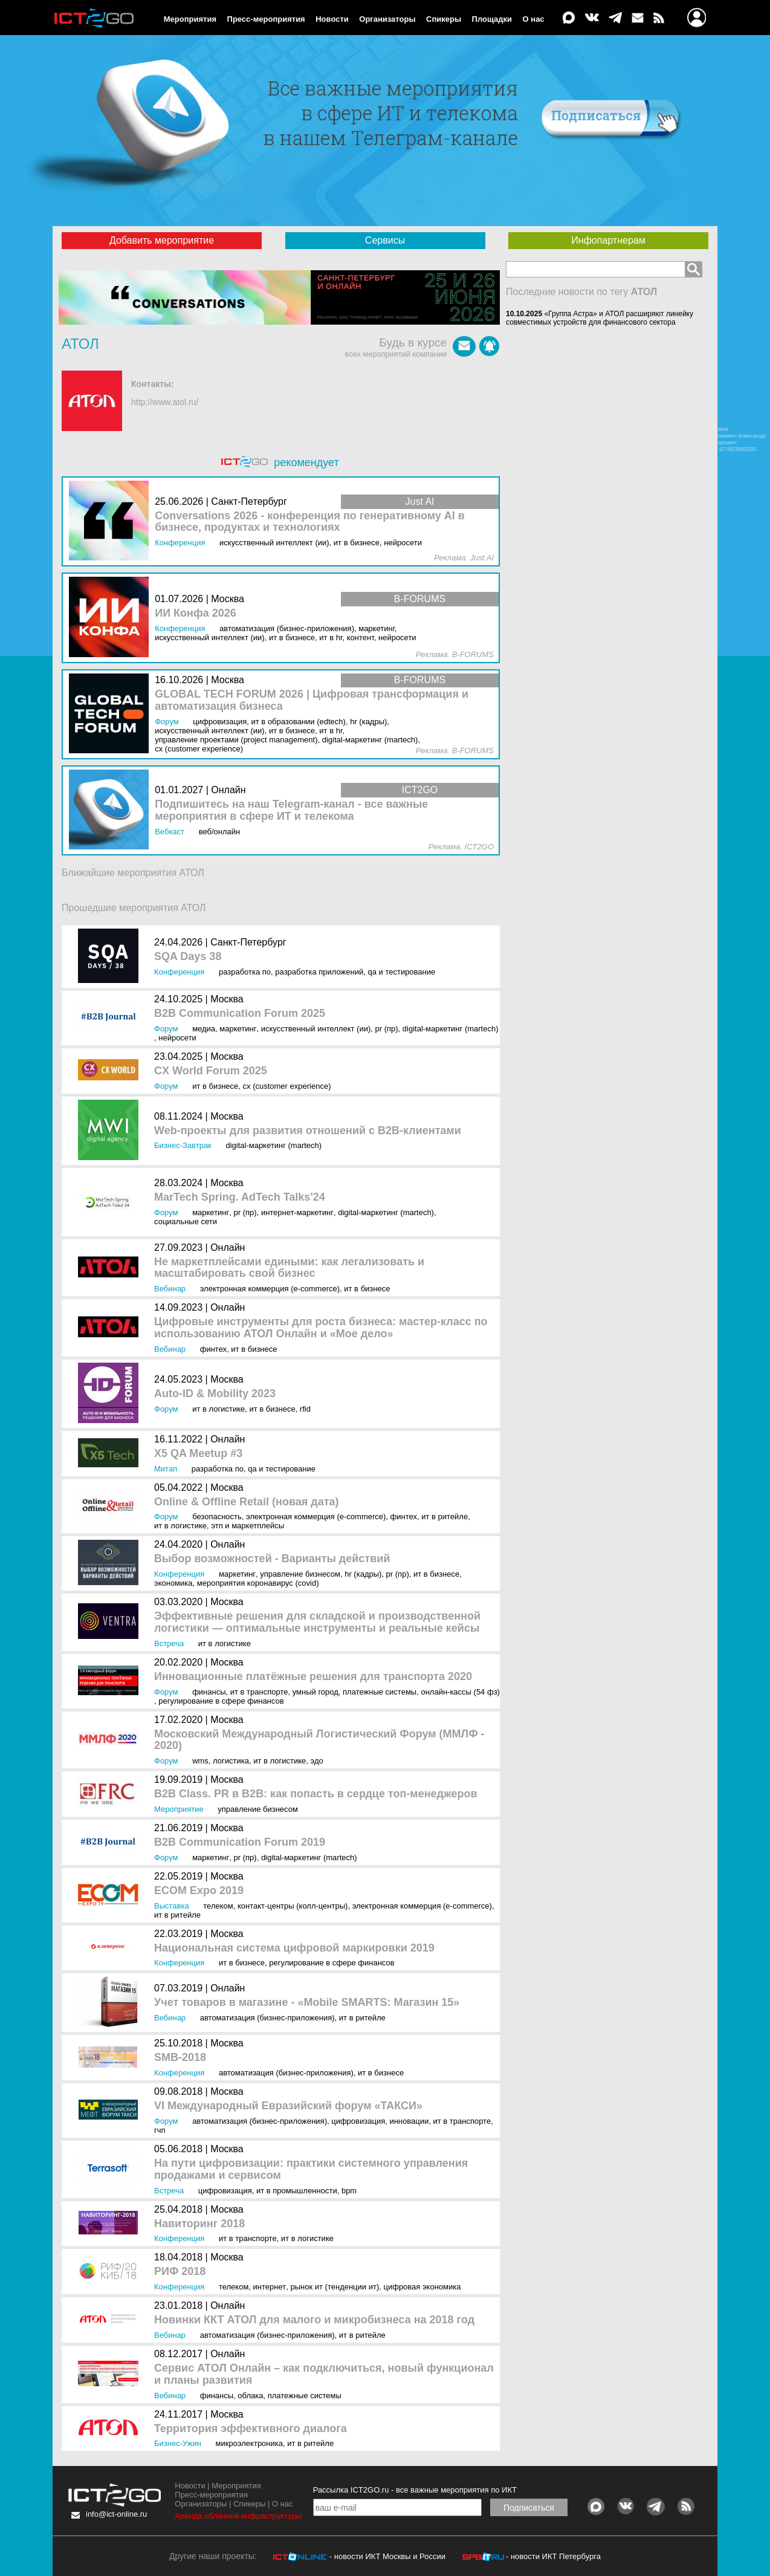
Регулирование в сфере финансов (220, 1700)
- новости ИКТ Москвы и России (387, 2556)
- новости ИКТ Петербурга (553, 2556)
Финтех (213, 1349)
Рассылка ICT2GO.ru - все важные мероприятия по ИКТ (415, 2489)
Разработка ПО (245, 971)
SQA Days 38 (187, 956)
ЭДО (317, 1760)
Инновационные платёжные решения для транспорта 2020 (313, 1676)
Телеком (218, 1905)
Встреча (169, 1643)
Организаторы (387, 19)
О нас (534, 19)
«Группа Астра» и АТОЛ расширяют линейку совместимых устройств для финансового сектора (599, 318)
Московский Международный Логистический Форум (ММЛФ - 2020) (319, 1740)
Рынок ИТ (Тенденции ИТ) (334, 2286)
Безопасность (217, 1516)
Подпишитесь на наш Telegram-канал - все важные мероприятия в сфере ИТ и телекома (291, 810)
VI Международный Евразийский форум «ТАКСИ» (288, 2106)
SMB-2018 (180, 2057)
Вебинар (170, 1288)
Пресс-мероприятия (266, 19)
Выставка (171, 1905)
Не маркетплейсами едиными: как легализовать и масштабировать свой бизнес (289, 1268)
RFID (305, 1408)
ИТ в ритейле (444, 1516)
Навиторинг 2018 (199, 2224)
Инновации (409, 2121)
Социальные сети (185, 1221)
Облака (250, 2395)
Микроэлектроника (249, 2443)
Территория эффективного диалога (250, 2429)
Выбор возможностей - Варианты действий (272, 1559)
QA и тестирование (401, 971)
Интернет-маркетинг (297, 1212)
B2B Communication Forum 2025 (239, 1013)
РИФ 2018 (179, 2271)
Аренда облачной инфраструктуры (238, 2515)
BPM (349, 2190)
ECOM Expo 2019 (199, 1890)
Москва (227, 999)
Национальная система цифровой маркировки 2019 (294, 1948)
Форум (166, 1028)
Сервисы (385, 240)
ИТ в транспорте (259, 1691)
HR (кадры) (363, 1573)
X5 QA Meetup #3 (198, 1453)
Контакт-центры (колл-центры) (293, 1905)
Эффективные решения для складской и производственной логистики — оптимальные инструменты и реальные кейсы (317, 1622)
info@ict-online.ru (116, 2514)
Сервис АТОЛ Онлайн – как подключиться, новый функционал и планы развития (324, 2374)
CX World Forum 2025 (210, 1071)
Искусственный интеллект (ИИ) (316, 1028)
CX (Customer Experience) (287, 1086)
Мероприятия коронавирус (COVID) (258, 1583)
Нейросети (177, 1037)
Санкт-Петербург (248, 942)
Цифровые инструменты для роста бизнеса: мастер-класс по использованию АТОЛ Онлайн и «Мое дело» (321, 1328)
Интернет (269, 2286)
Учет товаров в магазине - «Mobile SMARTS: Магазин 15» (306, 2002)
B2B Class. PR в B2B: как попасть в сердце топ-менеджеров (315, 1794)
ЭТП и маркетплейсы (247, 1525)
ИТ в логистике (218, 1408)
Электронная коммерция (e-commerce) (270, 1288)
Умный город (315, 1691)
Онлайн (227, 1247)
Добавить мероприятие (161, 240)
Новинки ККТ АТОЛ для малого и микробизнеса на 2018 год (314, 2320)
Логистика (231, 1760)
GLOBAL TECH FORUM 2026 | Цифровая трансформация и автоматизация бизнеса (311, 700)
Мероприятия (190, 19)
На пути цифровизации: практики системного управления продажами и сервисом (311, 2169)
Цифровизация (358, 2121)
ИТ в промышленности (296, 2190)
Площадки (492, 19)
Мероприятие (179, 1809)
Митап (165, 1468)
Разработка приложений (319, 971)
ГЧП (160, 2130)
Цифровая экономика (422, 2286)
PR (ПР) (386, 1028)
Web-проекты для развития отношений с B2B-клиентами (307, 1131)
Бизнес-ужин (177, 2443)
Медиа (203, 1028)
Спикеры (443, 19)
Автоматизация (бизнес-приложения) (267, 2017)
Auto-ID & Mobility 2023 (215, 1394)
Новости (332, 19)
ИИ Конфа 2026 (195, 613)
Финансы (208, 1691)
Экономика (173, 1583)
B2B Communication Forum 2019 (239, 1842)
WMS (200, 1760)
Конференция (179, 971)
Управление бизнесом (300, 1573)
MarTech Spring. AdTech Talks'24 (239, 1197)
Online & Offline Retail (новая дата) (246, 1502)
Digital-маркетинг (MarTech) (451, 1028)
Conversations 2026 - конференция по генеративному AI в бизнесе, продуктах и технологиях (310, 522)
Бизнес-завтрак (183, 1145)
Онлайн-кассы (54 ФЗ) (460, 1691)
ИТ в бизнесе (215, 1086)
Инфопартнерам (608, 240)
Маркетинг (237, 1028)
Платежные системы (379, 1691)
